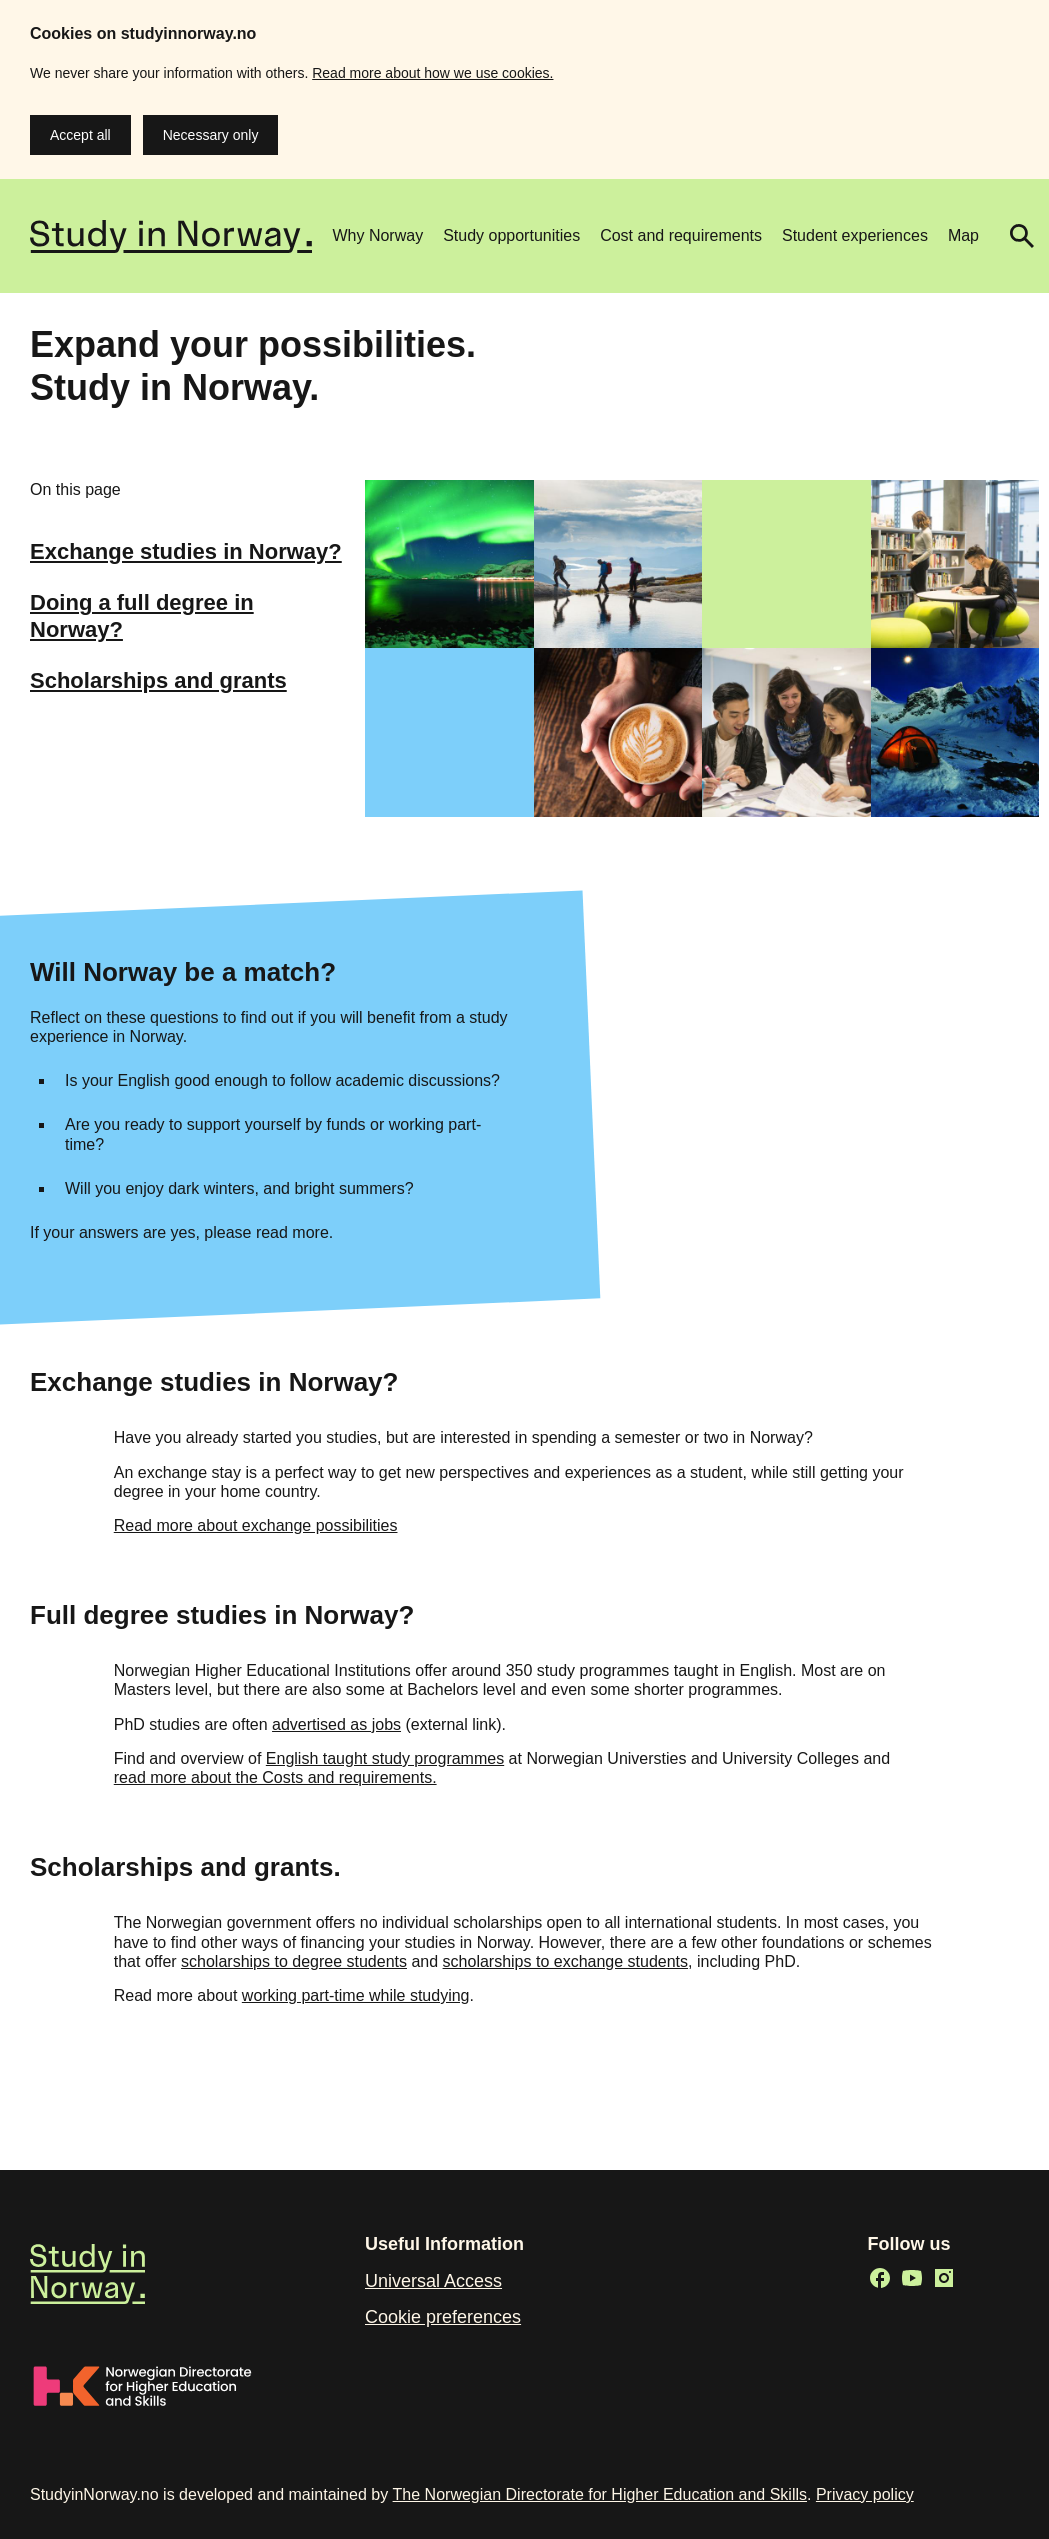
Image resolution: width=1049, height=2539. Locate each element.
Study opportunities (511, 235)
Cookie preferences (443, 2317)
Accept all (80, 135)
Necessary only (211, 135)
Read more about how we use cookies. (432, 73)
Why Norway (377, 235)
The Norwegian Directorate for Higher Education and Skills (600, 2494)
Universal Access (433, 2281)
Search (1014, 236)
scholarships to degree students (294, 1961)
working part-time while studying (356, 1995)
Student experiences (855, 235)
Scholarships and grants (158, 680)
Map (963, 235)
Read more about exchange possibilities (256, 1525)
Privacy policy (865, 2494)
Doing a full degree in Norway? (142, 615)
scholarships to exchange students (565, 1961)
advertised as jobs (336, 1724)
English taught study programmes (385, 1758)
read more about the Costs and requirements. (275, 1777)
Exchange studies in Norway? (186, 551)
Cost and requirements (681, 235)
